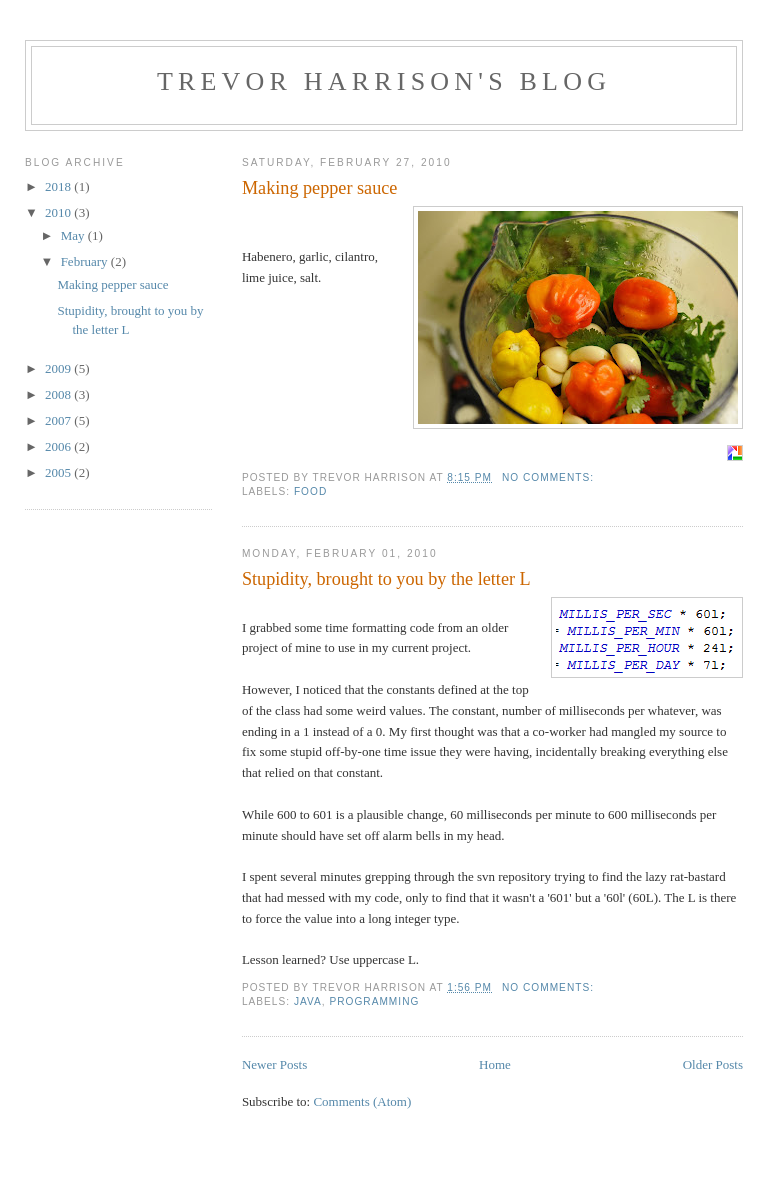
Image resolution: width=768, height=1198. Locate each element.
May (74, 235)
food (310, 491)
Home (495, 1064)
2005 (59, 472)
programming (374, 1001)
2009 (59, 368)
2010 (59, 212)
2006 (59, 446)
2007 (59, 420)
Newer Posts (274, 1064)
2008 (59, 394)
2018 (59, 186)
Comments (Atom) (362, 1101)
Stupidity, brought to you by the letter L (386, 579)
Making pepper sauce (320, 188)
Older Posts (713, 1064)
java (308, 1001)
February (86, 261)
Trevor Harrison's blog (384, 81)
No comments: (550, 477)
